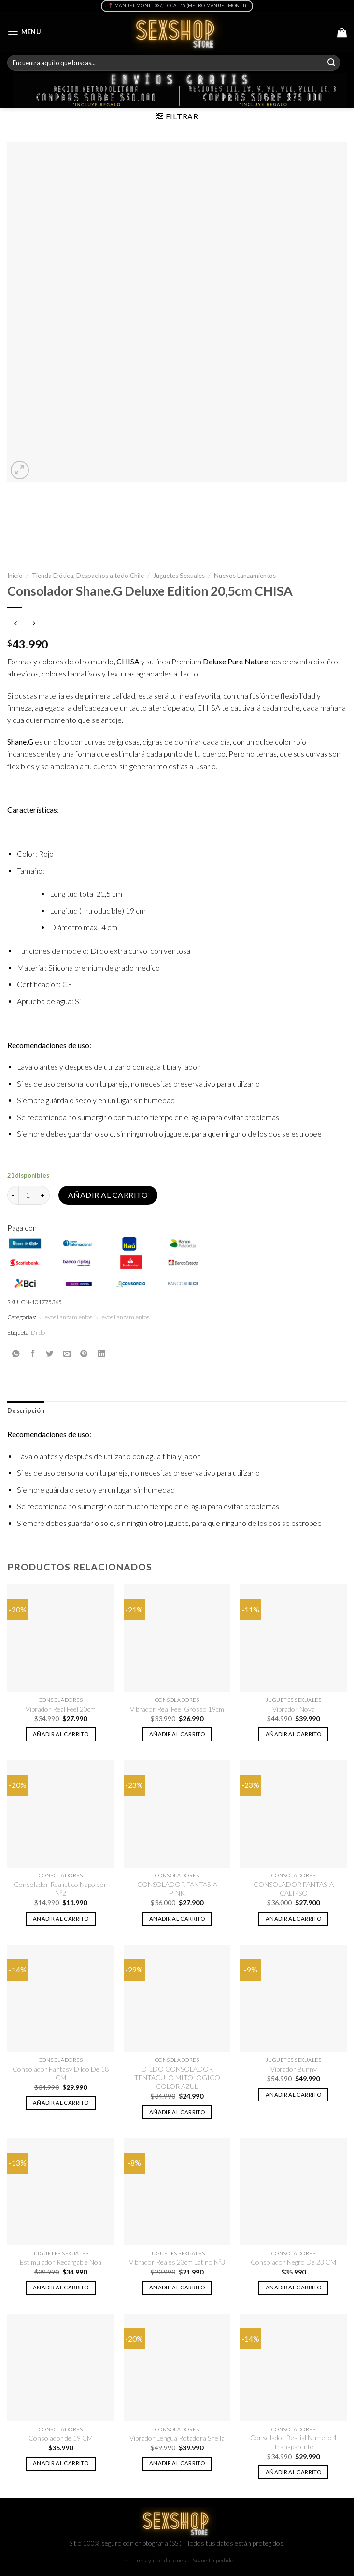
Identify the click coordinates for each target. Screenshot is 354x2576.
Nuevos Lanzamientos (245, 575)
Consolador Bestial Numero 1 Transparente (293, 2441)
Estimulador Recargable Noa (60, 2262)
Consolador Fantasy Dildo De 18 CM (61, 2073)
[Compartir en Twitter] (49, 1353)
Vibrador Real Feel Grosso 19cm (177, 1709)
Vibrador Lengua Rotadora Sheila (177, 2438)
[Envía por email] (67, 1353)
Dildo (38, 1332)
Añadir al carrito (108, 1195)
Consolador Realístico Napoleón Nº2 (61, 1888)
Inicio (15, 575)
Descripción (25, 1410)
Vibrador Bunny (293, 2069)
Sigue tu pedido (213, 2560)
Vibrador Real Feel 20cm (61, 1709)
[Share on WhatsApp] (16, 1353)
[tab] (25, 1411)
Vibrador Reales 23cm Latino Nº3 (177, 2262)
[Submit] (331, 63)
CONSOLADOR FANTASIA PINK (177, 1888)
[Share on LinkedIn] (101, 1353)
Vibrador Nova (293, 1709)
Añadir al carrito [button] (60, 1734)
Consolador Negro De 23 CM (293, 2262)
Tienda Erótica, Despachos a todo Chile (88, 575)
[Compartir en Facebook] (33, 1353)
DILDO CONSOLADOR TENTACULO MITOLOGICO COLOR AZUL (177, 2078)
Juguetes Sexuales (179, 575)
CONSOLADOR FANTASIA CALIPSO (294, 1888)
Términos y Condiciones (153, 2560)
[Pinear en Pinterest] (84, 1353)
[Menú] (24, 32)
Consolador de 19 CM (60, 2438)
